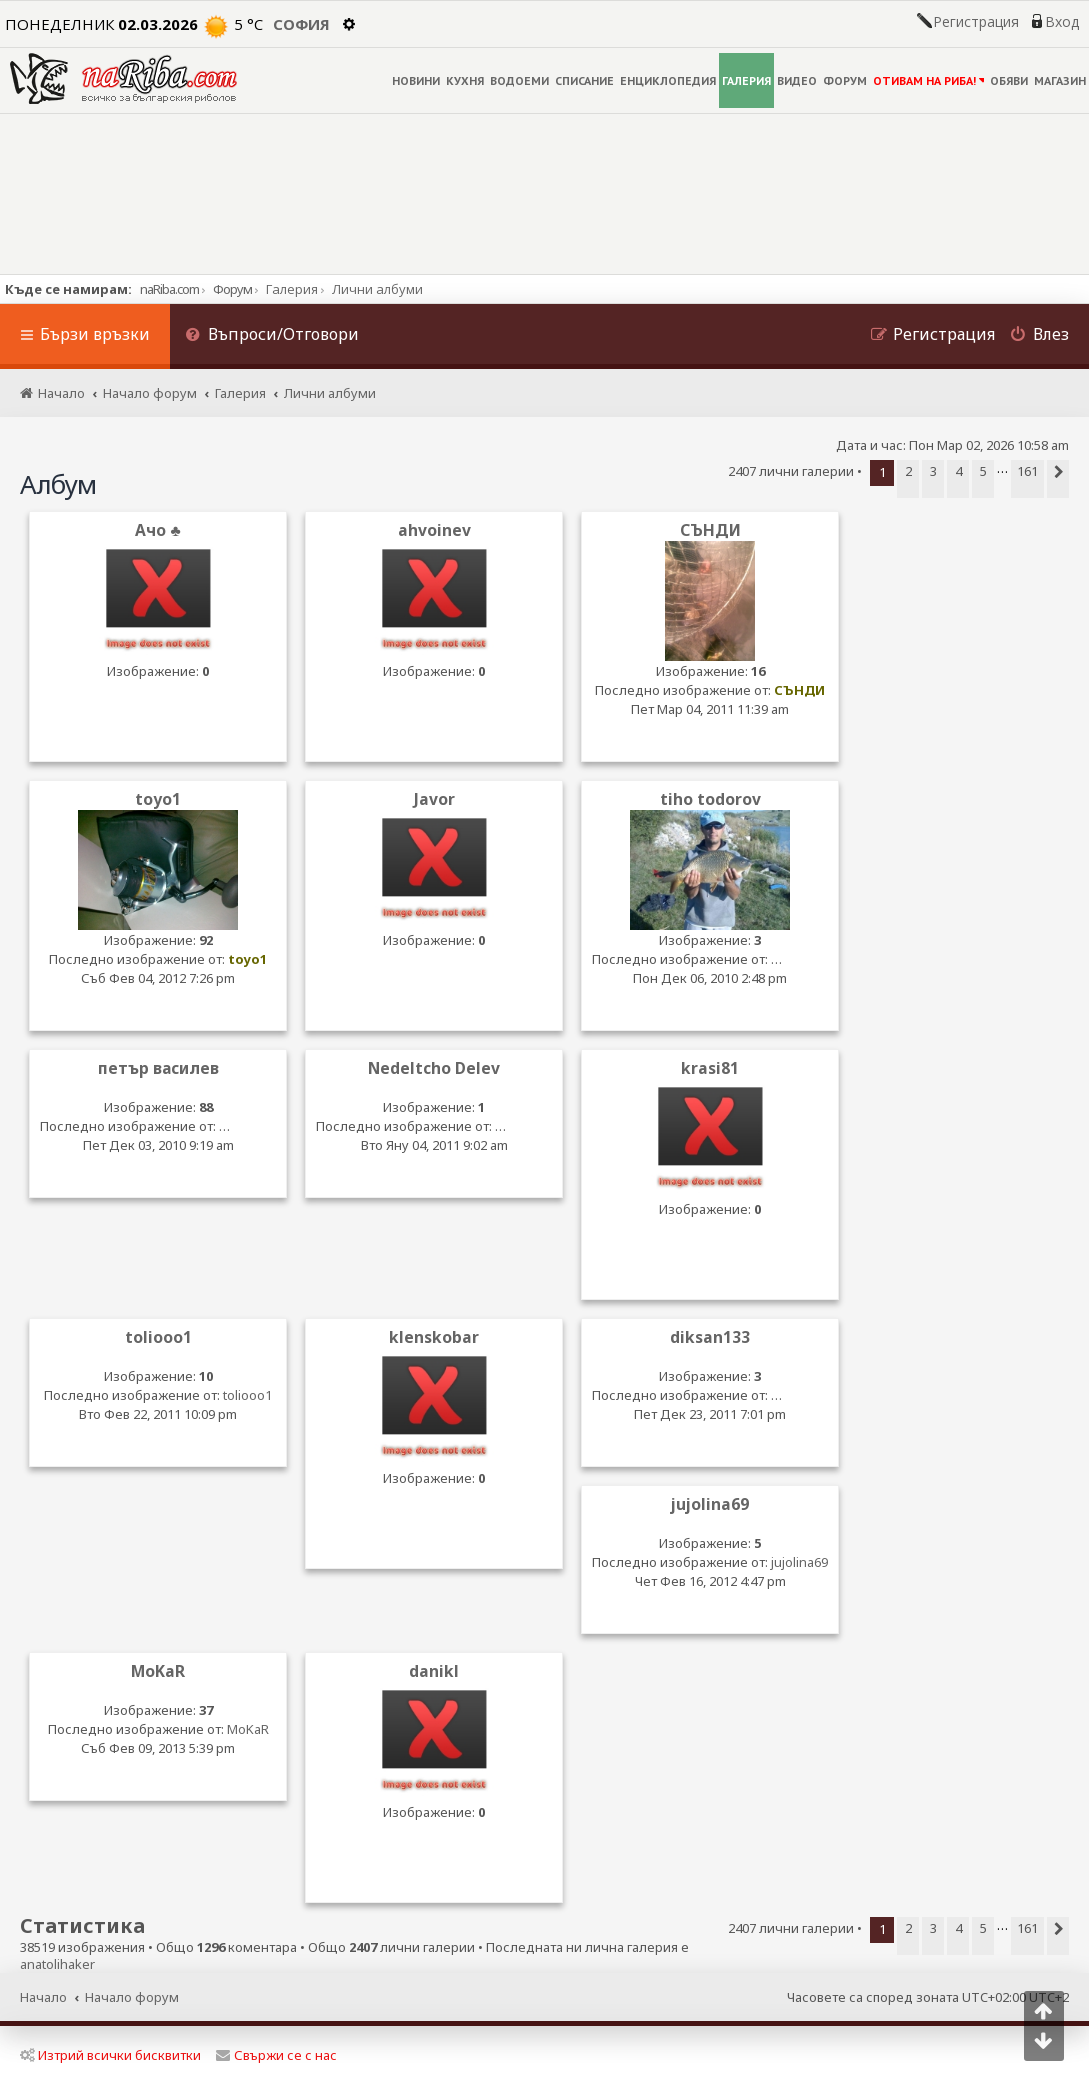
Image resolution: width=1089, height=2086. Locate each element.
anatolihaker (57, 1964)
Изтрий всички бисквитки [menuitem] (110, 2055)
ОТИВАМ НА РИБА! (928, 80)
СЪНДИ (710, 530)
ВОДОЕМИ (519, 80)
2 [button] (908, 471)
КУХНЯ (465, 80)
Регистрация (976, 22)
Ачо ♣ (157, 530)
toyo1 (158, 799)
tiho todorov (710, 799)
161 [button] (1027, 471)
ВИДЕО (797, 80)
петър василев (158, 1068)
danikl (434, 1671)
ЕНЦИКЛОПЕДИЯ (668, 80)
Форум (232, 289)
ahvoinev (434, 530)
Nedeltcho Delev (434, 1068)
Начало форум (132, 1997)
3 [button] (933, 471)
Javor (434, 799)
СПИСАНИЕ (584, 80)
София (301, 24)
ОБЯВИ (1009, 80)
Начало (43, 1997)
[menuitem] (272, 336)
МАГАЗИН (1060, 80)
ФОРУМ (845, 80)
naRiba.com (169, 289)
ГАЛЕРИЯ (746, 80)
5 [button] (983, 471)
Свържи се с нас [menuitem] (276, 2055)
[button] (1058, 479)
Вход (1062, 22)
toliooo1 (158, 1337)
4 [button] (958, 471)
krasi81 (710, 1068)
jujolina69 (710, 1504)
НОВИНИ (416, 80)
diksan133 (710, 1337)
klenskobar (434, 1337)
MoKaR (158, 1671)
